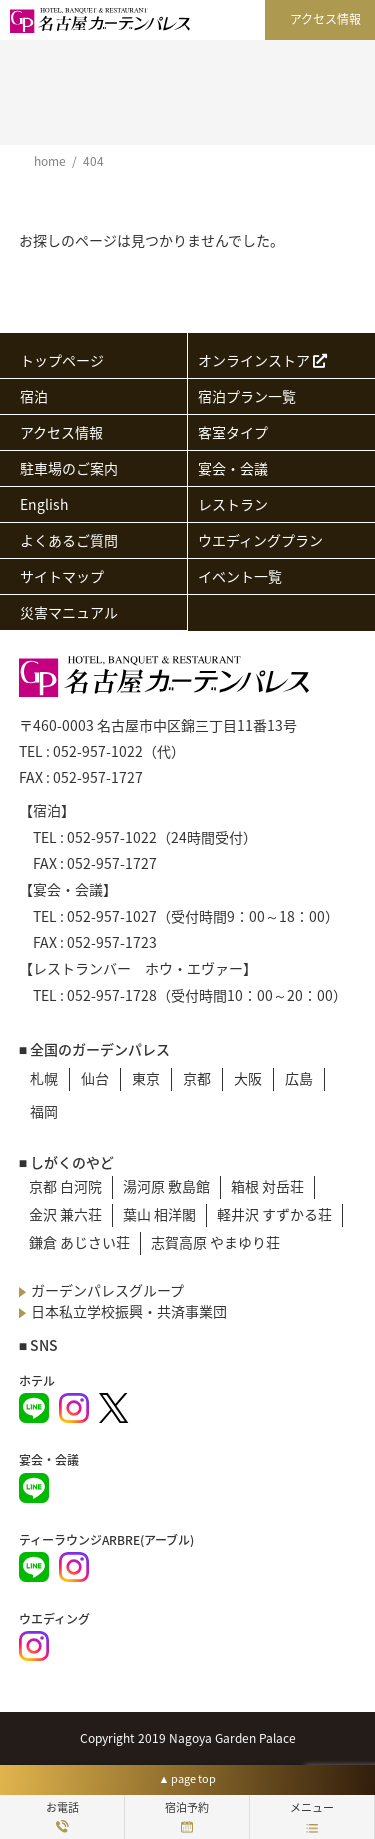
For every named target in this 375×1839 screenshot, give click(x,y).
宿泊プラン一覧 (247, 396)
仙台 (95, 1078)
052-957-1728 (112, 995)
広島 (299, 1078)
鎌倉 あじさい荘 (79, 1242)
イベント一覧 (240, 576)
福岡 (44, 1111)
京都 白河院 (65, 1186)
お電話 (62, 1816)
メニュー (312, 1816)
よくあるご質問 (69, 540)
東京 (146, 1078)
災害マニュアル (69, 612)
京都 (197, 1078)
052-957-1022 (98, 751)
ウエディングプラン (260, 540)
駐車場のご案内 (69, 468)
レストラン (233, 504)
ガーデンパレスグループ (107, 1290)
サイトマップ (62, 576)
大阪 (248, 1078)
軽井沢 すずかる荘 (274, 1214)
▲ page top (188, 1778)
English (44, 504)
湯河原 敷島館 (166, 1186)
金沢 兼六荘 (65, 1214)
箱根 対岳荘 (267, 1186)
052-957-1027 (112, 916)
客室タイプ (233, 432)
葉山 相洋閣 (159, 1214)
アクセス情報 (325, 19)
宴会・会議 (233, 468)
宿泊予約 (187, 1816)
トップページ (62, 360)
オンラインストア (262, 360)
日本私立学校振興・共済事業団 (129, 1311)
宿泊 (34, 396)
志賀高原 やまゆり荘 (215, 1242)
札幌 (44, 1078)
